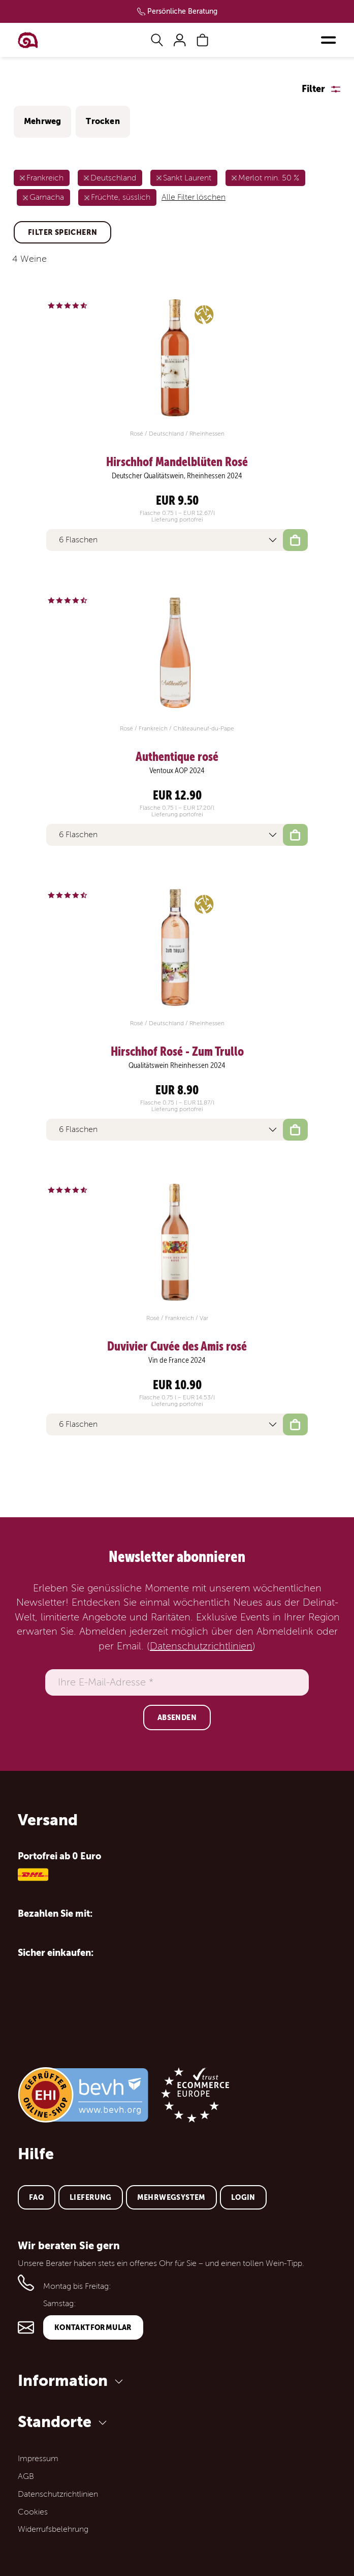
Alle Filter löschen (194, 197)
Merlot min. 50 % (268, 177)
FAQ (36, 2197)
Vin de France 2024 (177, 1360)
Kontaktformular (93, 2327)
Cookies (33, 2512)
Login (243, 2197)
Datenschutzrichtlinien (201, 1646)
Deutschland (113, 177)
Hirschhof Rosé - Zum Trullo (177, 1051)
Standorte (64, 2422)
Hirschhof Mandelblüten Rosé (177, 462)
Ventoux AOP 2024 (177, 770)
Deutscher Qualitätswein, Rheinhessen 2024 (177, 475)
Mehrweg (42, 121)
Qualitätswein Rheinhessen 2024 (177, 1065)
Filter (313, 88)
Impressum (38, 2458)
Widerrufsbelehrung (53, 2529)
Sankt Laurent (187, 177)
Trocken (102, 121)
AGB (26, 2476)
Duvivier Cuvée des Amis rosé (177, 1346)
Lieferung (91, 2197)
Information (72, 2380)
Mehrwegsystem (171, 2197)
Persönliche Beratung (182, 11)
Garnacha (46, 197)
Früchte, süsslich (120, 197)
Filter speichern (62, 232)
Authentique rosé (177, 756)
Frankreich (44, 177)
